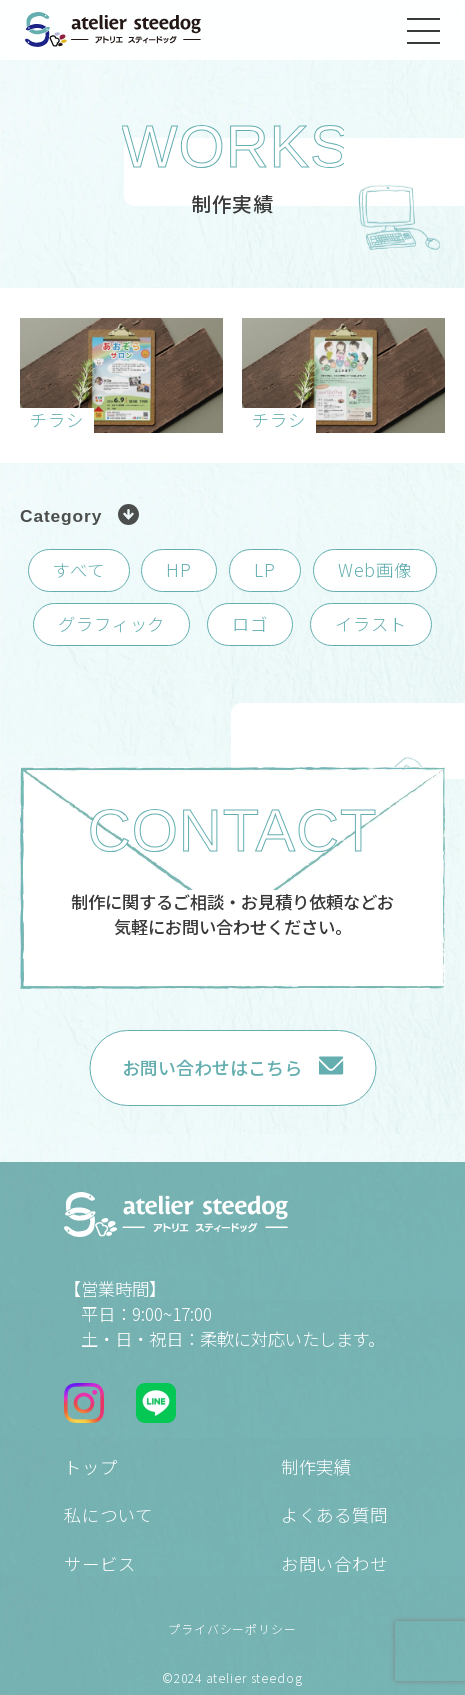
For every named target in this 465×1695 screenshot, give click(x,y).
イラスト (370, 623)
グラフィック (111, 623)
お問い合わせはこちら (212, 1067)
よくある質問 (334, 1514)
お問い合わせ (334, 1563)
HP (179, 569)
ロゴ (250, 623)
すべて (79, 569)
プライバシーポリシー (232, 1628)
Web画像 (375, 569)
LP (265, 569)
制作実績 (316, 1466)
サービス (99, 1563)
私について (108, 1514)
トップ (91, 1466)
